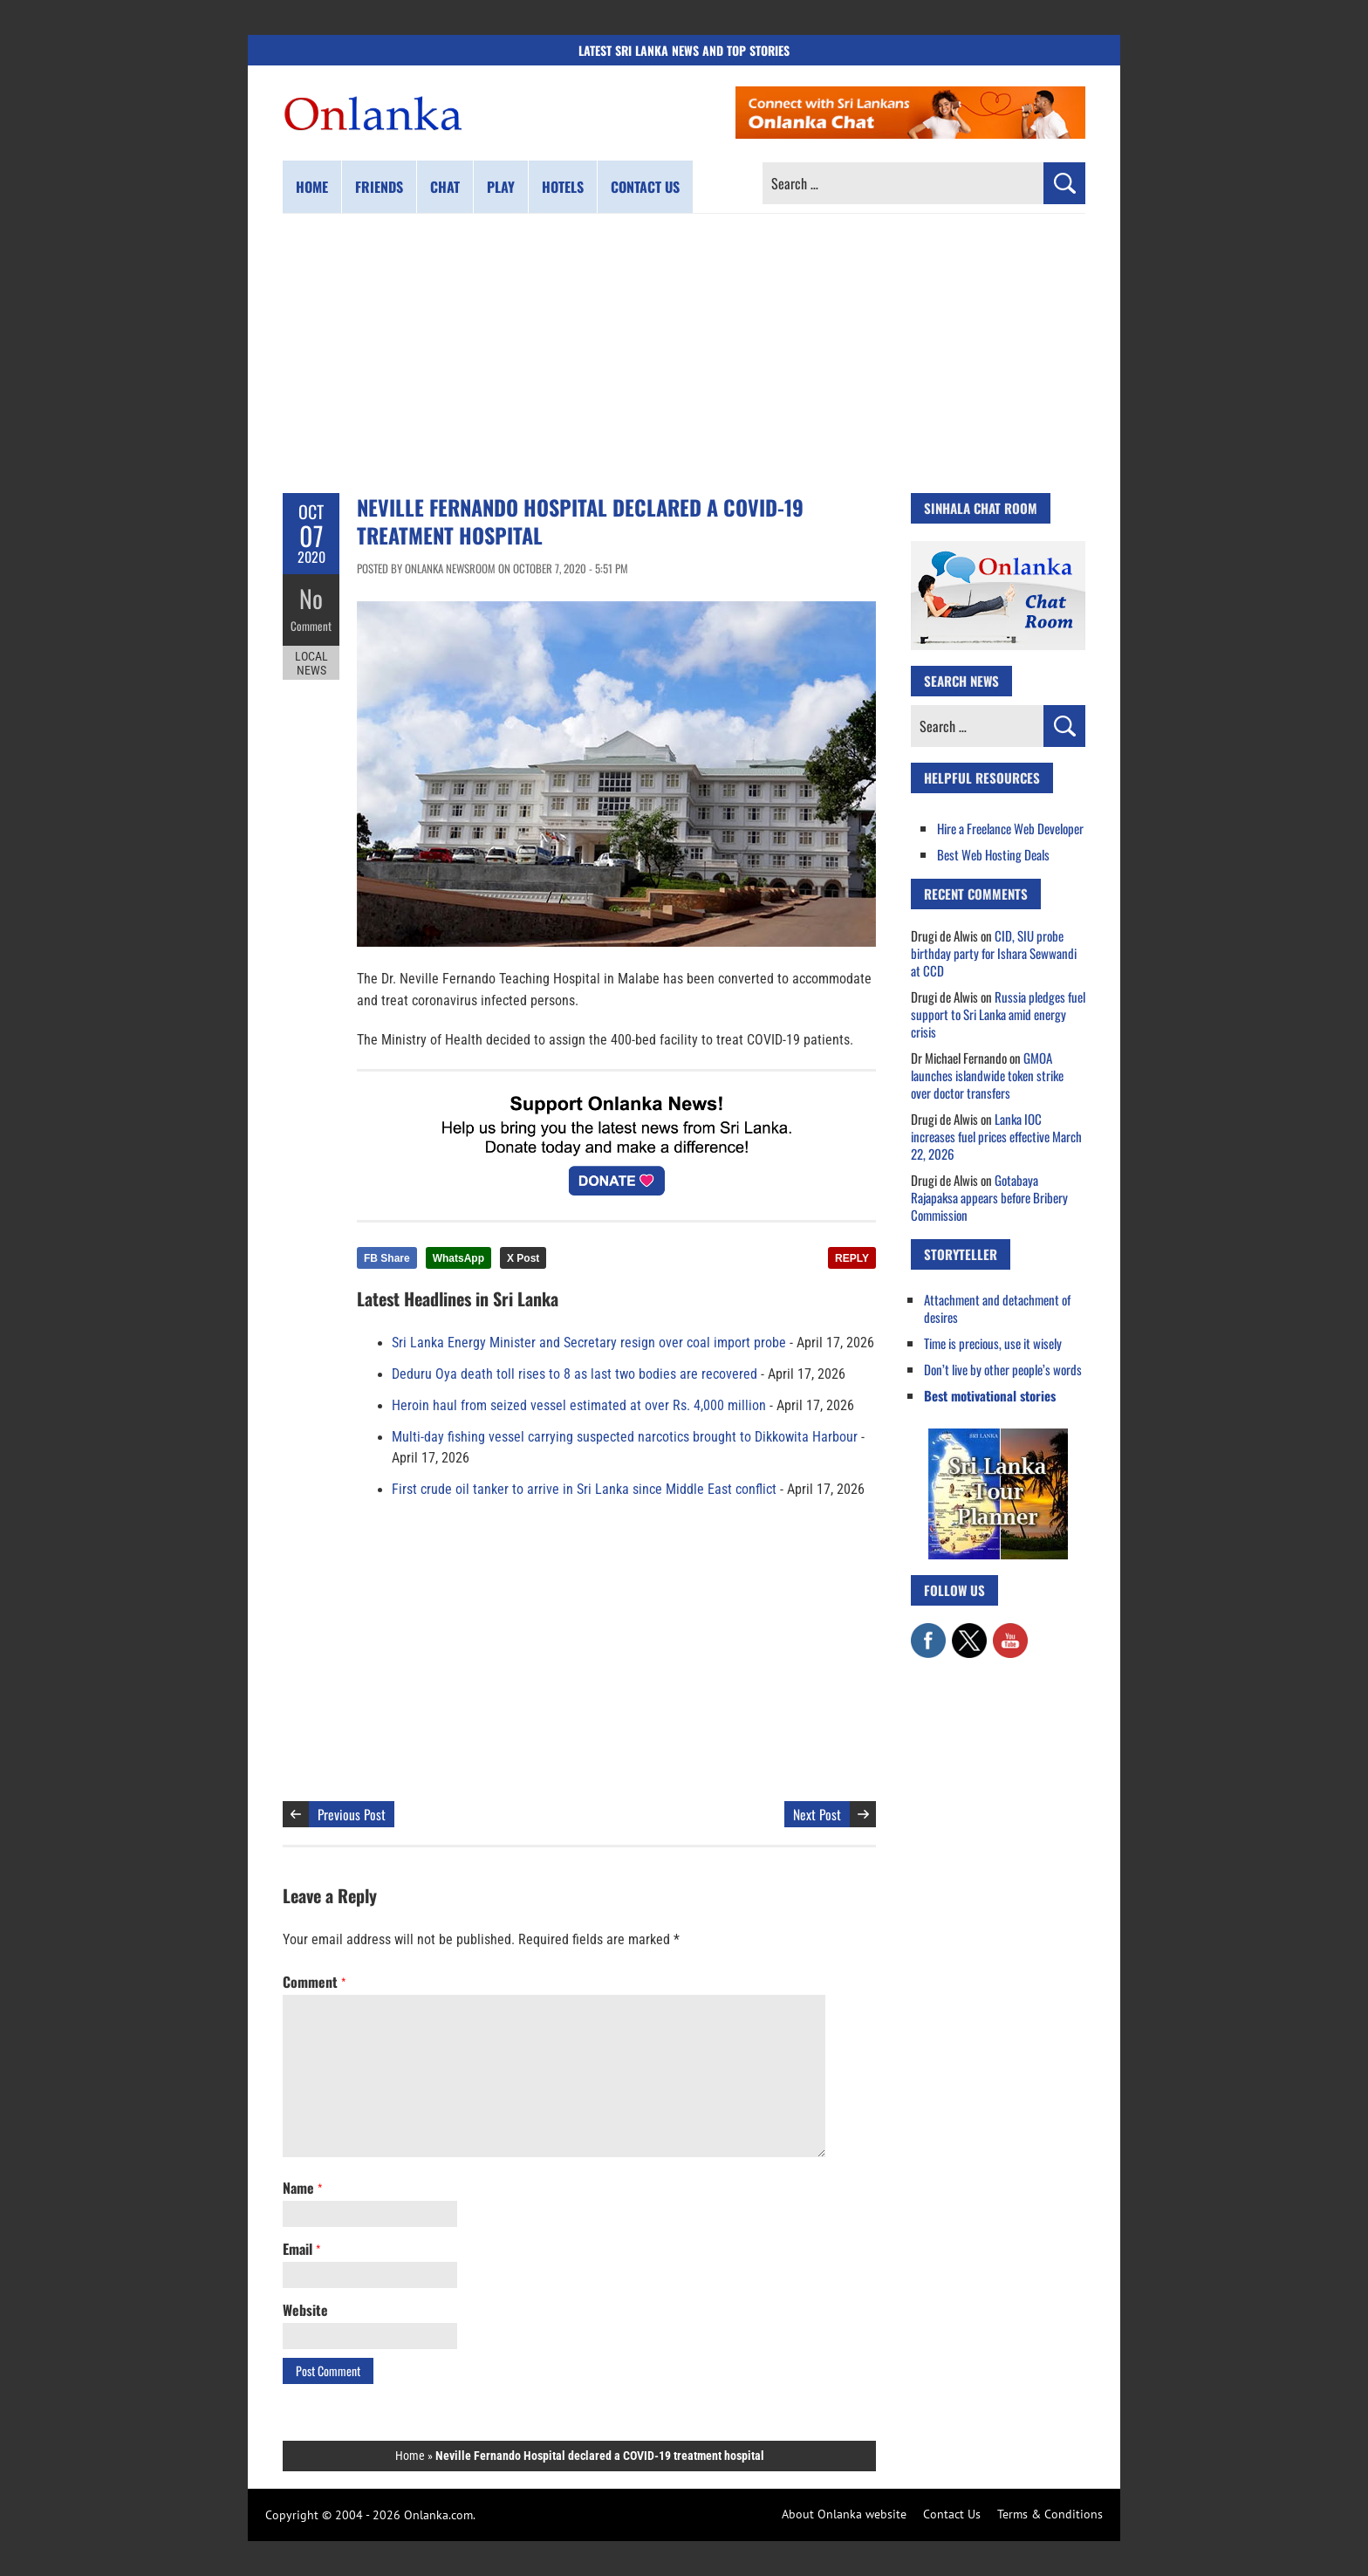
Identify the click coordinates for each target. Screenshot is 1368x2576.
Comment (311, 624)
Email (301, 2248)
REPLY (852, 1258)
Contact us (645, 186)
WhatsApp (458, 1258)
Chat (445, 186)
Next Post (817, 1814)
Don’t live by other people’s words (1003, 1369)
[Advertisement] (684, 353)
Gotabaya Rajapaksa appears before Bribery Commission (989, 1197)
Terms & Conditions (1050, 2514)
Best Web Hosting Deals (993, 854)
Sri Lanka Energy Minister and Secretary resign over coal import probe (589, 1343)
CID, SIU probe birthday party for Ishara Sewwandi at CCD (994, 953)
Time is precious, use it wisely (993, 1343)
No (311, 598)
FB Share (387, 1258)
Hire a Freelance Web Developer (1010, 828)
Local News (311, 661)
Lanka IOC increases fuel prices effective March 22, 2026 (996, 1136)
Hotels (563, 186)
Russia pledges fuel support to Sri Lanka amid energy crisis (998, 1014)
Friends (379, 186)
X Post (523, 1258)
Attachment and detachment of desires (997, 1308)
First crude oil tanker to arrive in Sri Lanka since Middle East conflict (584, 1489)
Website (305, 2309)
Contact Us (952, 2514)
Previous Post (352, 1814)
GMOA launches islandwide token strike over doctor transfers (987, 1075)
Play (501, 186)
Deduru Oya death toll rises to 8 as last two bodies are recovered (574, 1374)
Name (302, 2187)
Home (312, 186)
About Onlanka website (844, 2514)
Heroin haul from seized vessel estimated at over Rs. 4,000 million (579, 1406)
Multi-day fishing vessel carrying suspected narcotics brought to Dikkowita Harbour (625, 1437)
